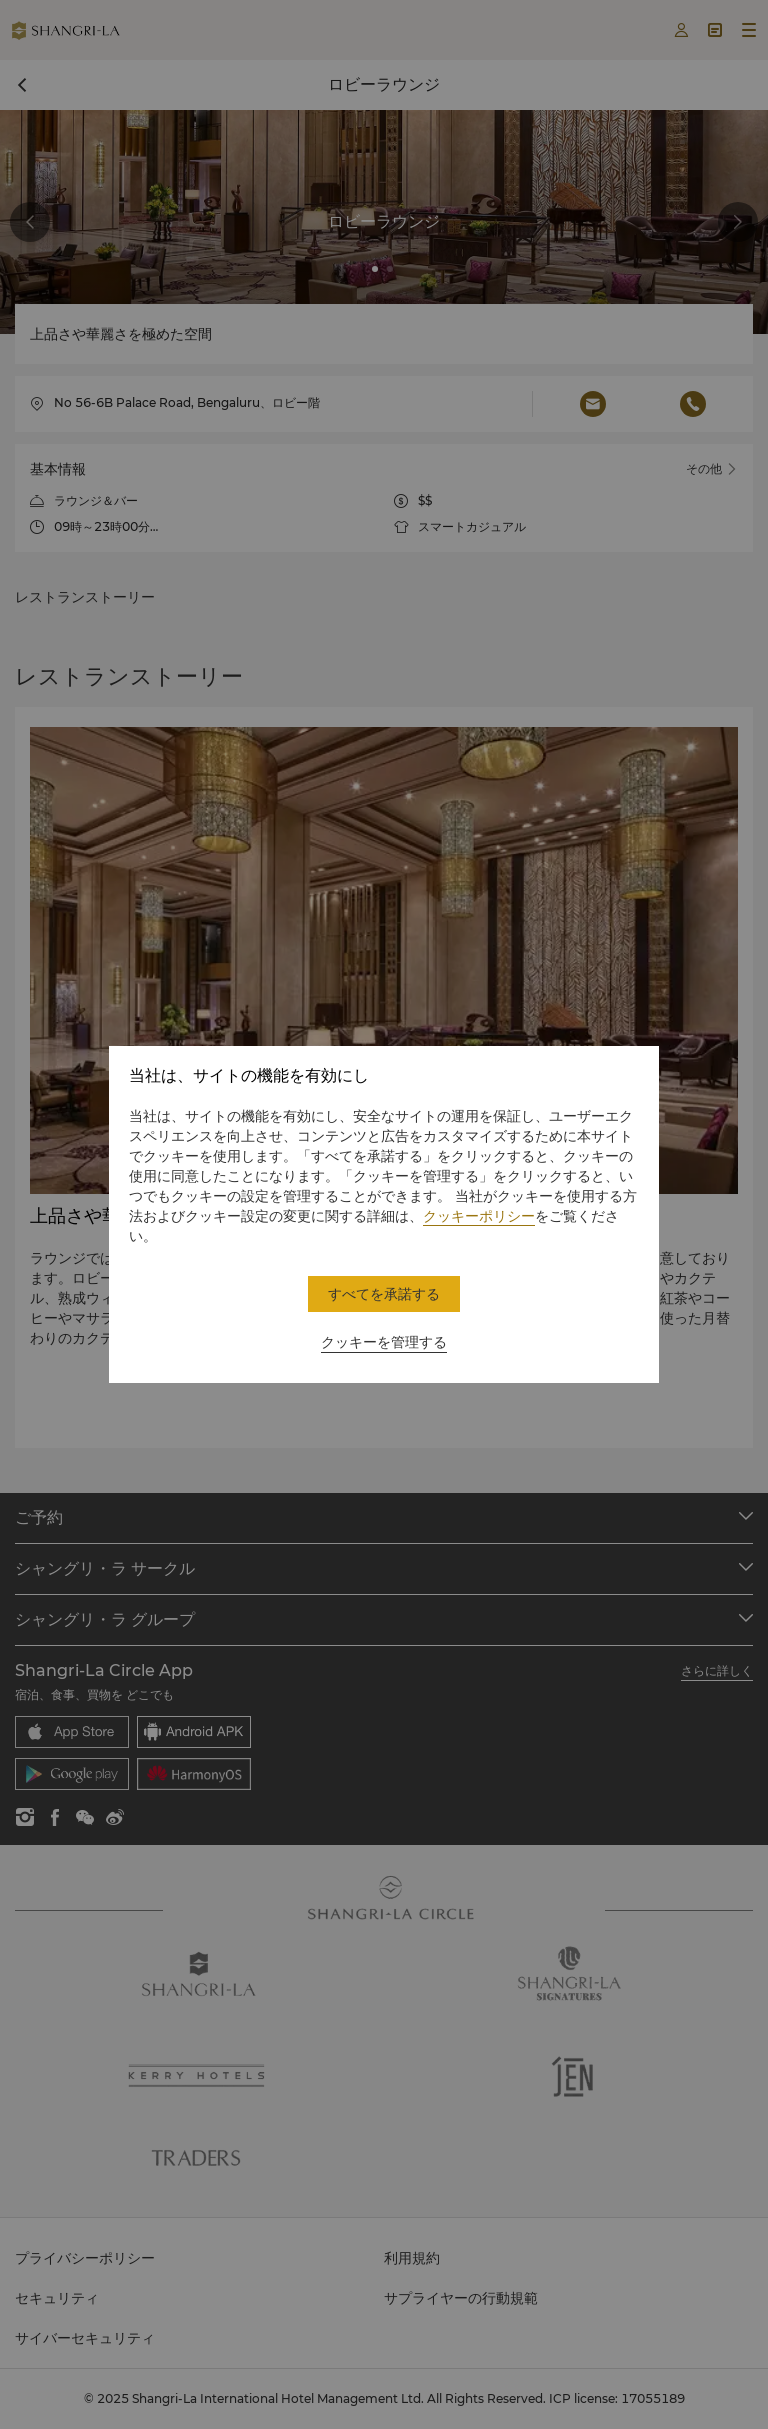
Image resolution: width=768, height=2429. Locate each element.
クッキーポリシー (479, 1216)
